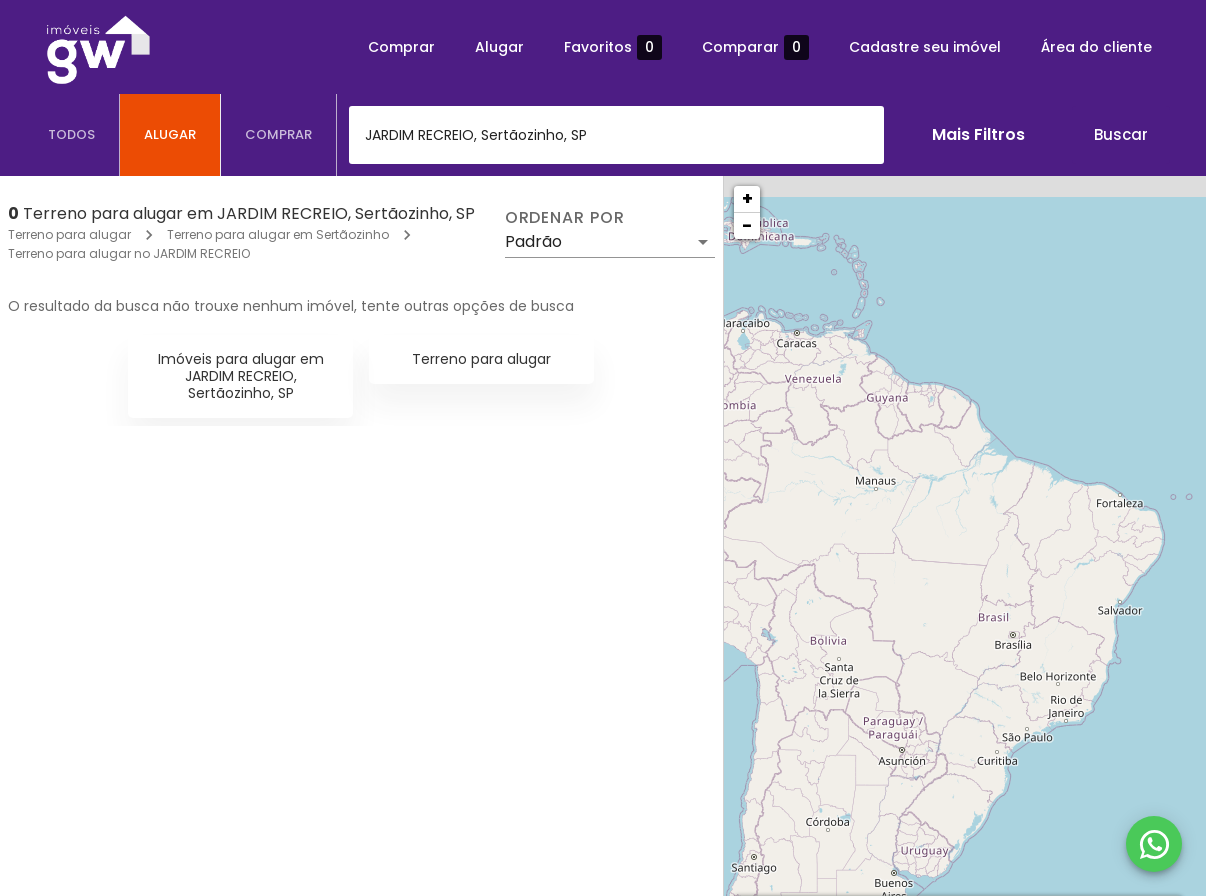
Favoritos (613, 47)
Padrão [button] (533, 241)
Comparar (755, 47)
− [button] (747, 225)
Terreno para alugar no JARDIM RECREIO (129, 253)
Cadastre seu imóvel (925, 47)
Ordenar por (565, 218)
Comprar (401, 47)
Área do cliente (1096, 47)
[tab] (72, 135)
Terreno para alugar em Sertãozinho (278, 234)
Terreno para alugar (69, 234)
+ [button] (747, 198)
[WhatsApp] (1154, 844)
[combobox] (616, 135)
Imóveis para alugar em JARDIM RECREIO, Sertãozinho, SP (241, 376)
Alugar (499, 47)
